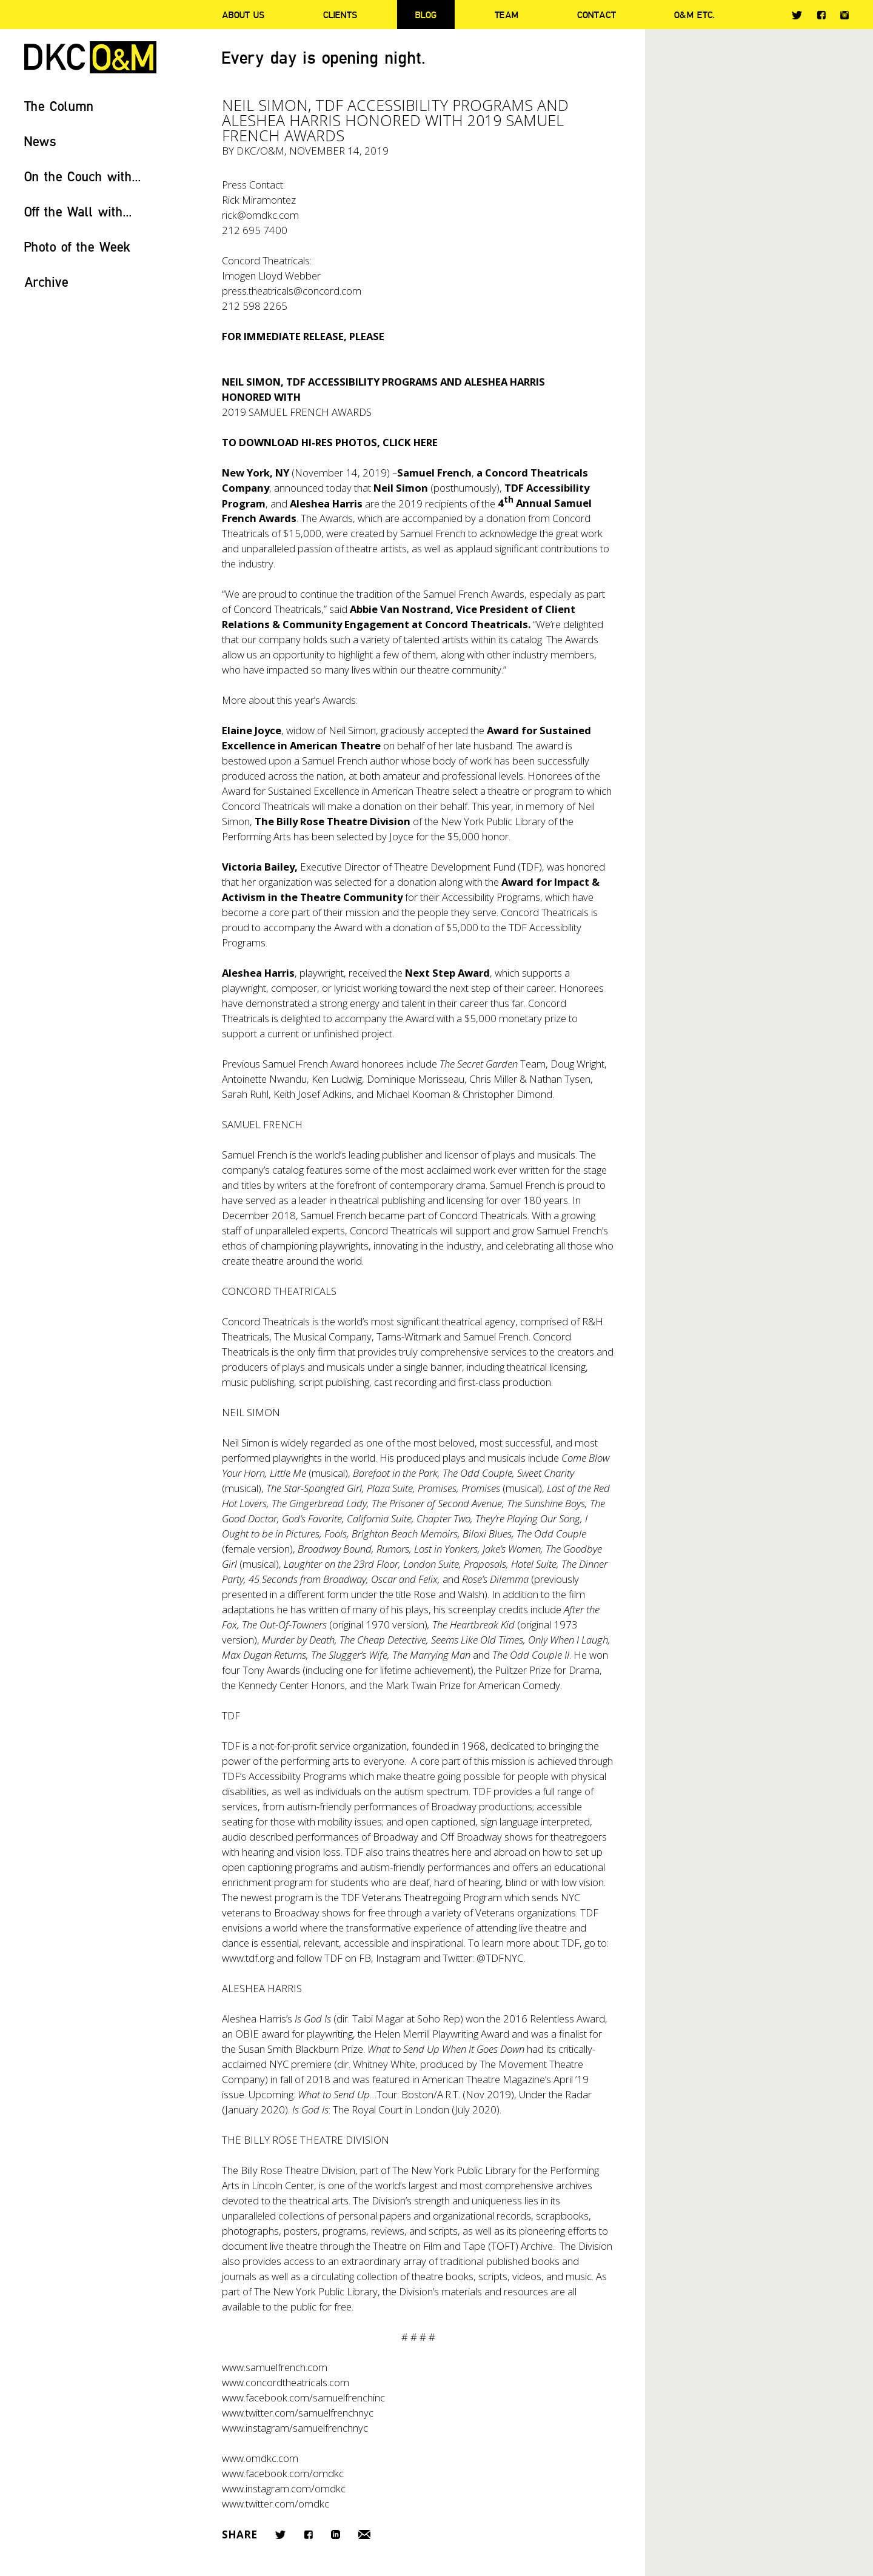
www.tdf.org (248, 1958)
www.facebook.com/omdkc (283, 2473)
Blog (425, 14)
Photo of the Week (77, 246)
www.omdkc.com (260, 2458)
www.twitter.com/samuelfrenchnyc (297, 2413)
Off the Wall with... (78, 211)
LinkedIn (335, 2534)
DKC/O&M (90, 57)
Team (506, 14)
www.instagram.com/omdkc (284, 2488)
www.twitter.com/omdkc (275, 2504)
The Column (59, 106)
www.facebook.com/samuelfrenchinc (303, 2397)
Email (364, 2534)
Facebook (821, 14)
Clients (340, 14)
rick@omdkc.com (260, 215)
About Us (243, 14)
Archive (46, 281)
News (40, 141)
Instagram (844, 15)
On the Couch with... (82, 176)
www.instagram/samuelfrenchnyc (295, 2428)
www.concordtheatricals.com (285, 2382)
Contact (596, 14)
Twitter (797, 15)
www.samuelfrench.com (274, 2367)
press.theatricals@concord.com (291, 291)
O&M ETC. (694, 14)
